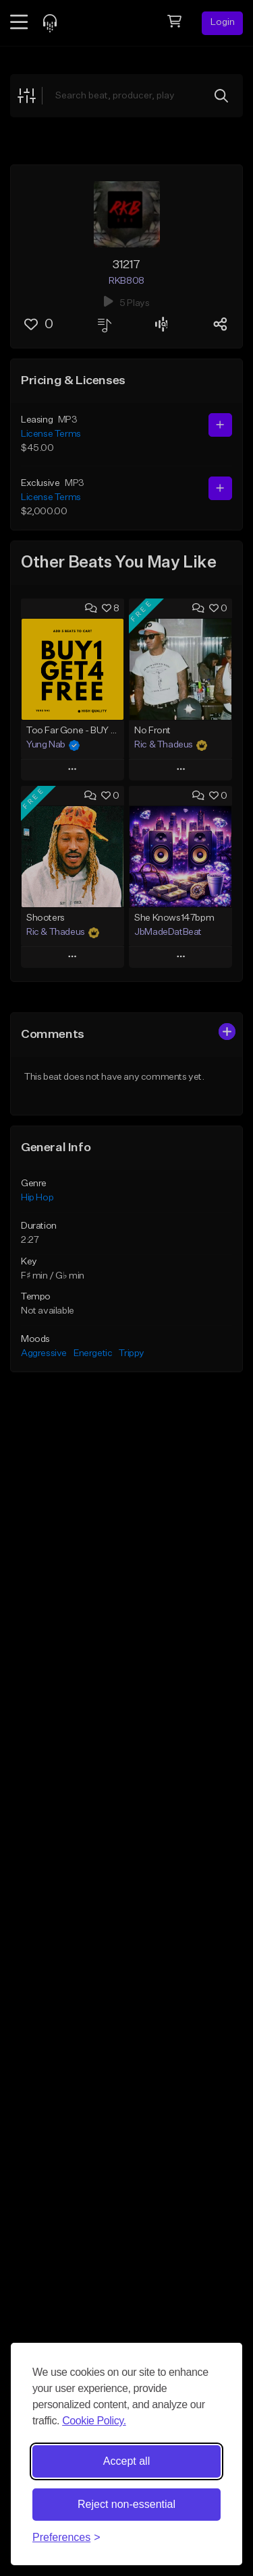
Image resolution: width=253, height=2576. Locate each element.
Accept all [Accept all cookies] (126, 2461)
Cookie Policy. (94, 2420)
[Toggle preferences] (66, 2538)
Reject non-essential (126, 2504)
